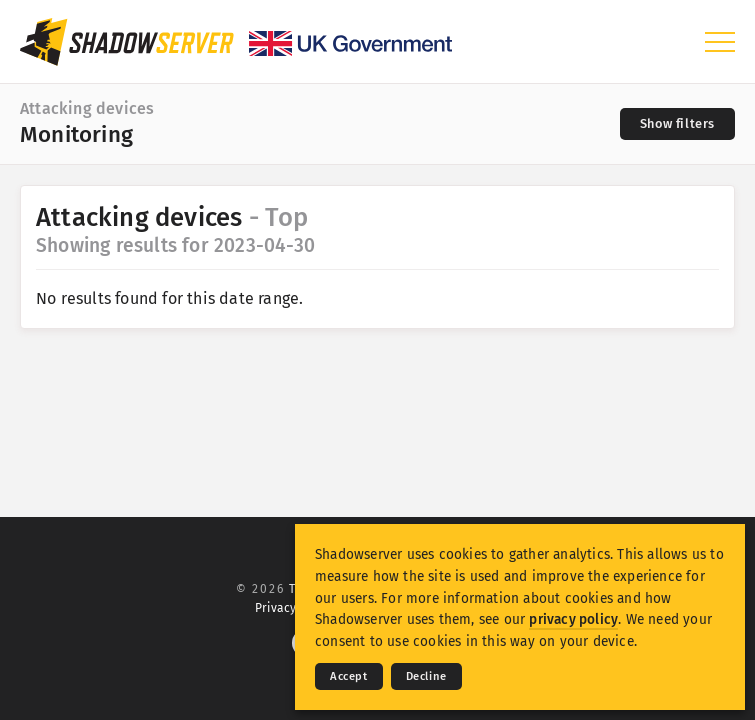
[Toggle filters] (677, 124)
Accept (349, 676)
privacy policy (573, 619)
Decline (426, 676)
